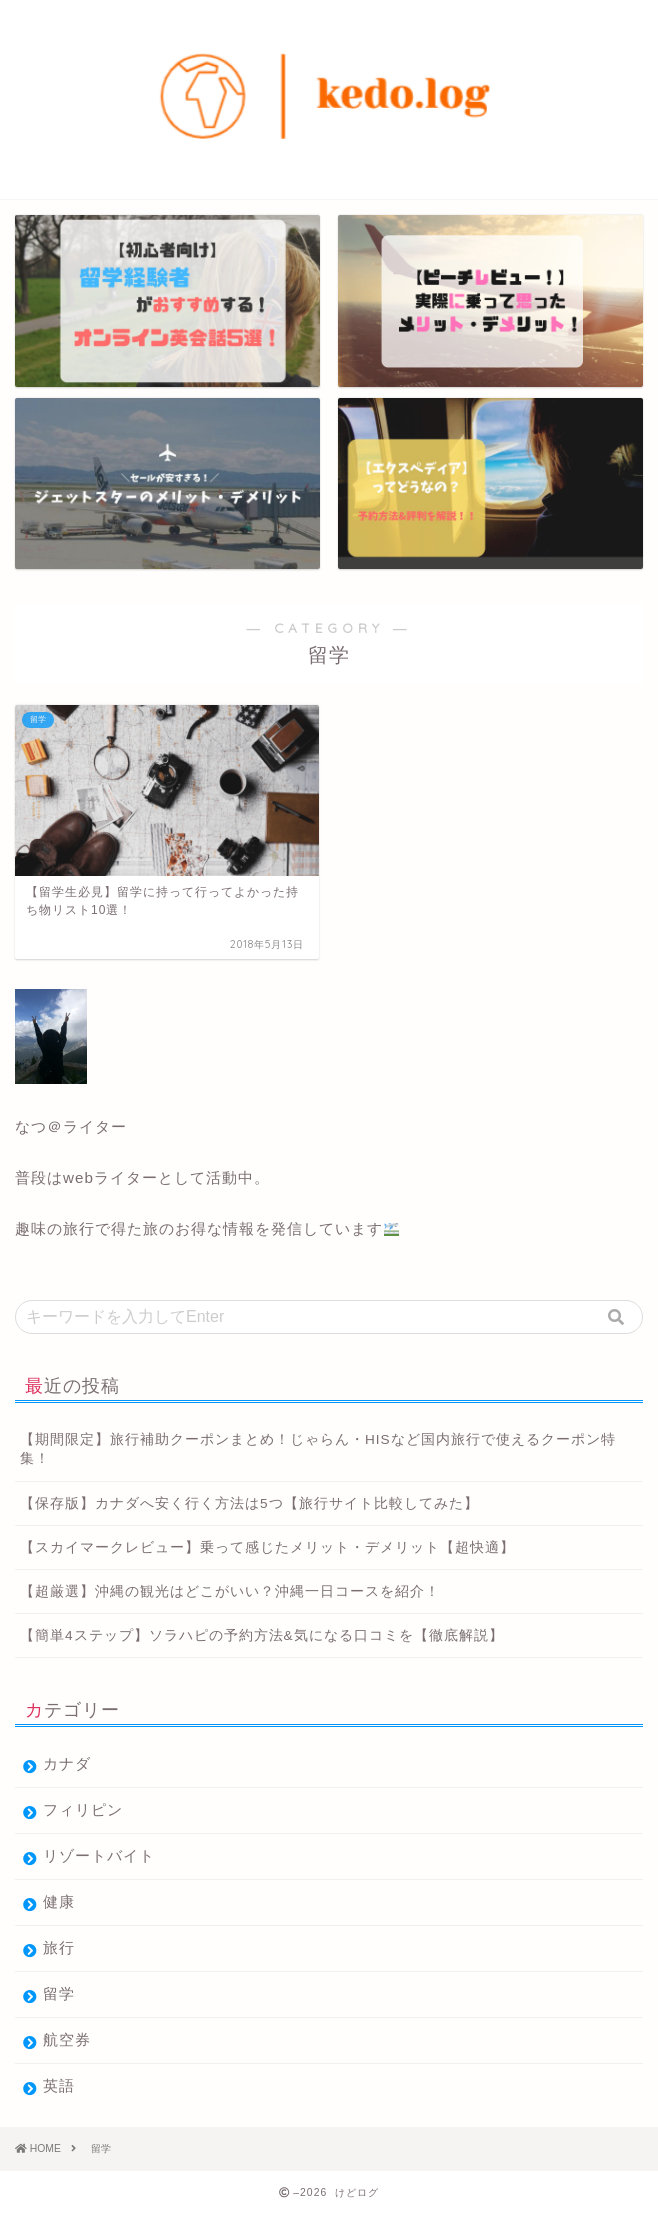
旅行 (59, 1947)
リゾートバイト (99, 1855)
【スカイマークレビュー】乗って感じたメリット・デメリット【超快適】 (267, 1547)
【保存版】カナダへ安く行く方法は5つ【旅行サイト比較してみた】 (249, 1503)
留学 (59, 1993)
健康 (59, 1901)
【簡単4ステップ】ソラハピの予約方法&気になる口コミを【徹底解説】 (262, 1635)
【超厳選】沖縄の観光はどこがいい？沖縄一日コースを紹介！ (230, 1591)
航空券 (67, 2039)
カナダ (67, 1763)
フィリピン (83, 1809)
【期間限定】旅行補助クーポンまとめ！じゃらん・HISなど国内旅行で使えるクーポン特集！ (318, 1449)
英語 (59, 2085)
